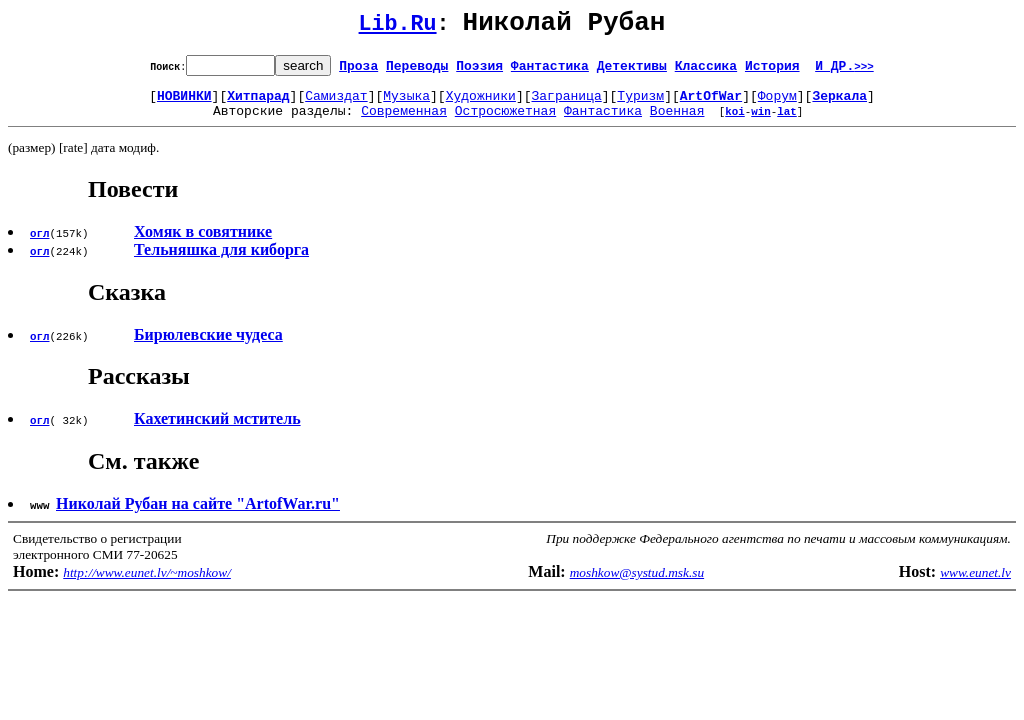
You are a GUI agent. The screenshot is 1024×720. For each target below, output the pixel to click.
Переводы (417, 71)
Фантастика (550, 71)
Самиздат (336, 104)
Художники (481, 104)
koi (735, 122)
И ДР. (844, 71)
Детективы (632, 71)
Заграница (567, 104)
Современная (404, 122)
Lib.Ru (398, 27)
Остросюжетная (505, 122)
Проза (358, 71)
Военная (677, 122)
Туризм (640, 104)
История (772, 71)
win (761, 122)
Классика (706, 71)
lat (787, 122)
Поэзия (479, 71)
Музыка (406, 104)
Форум (777, 104)
